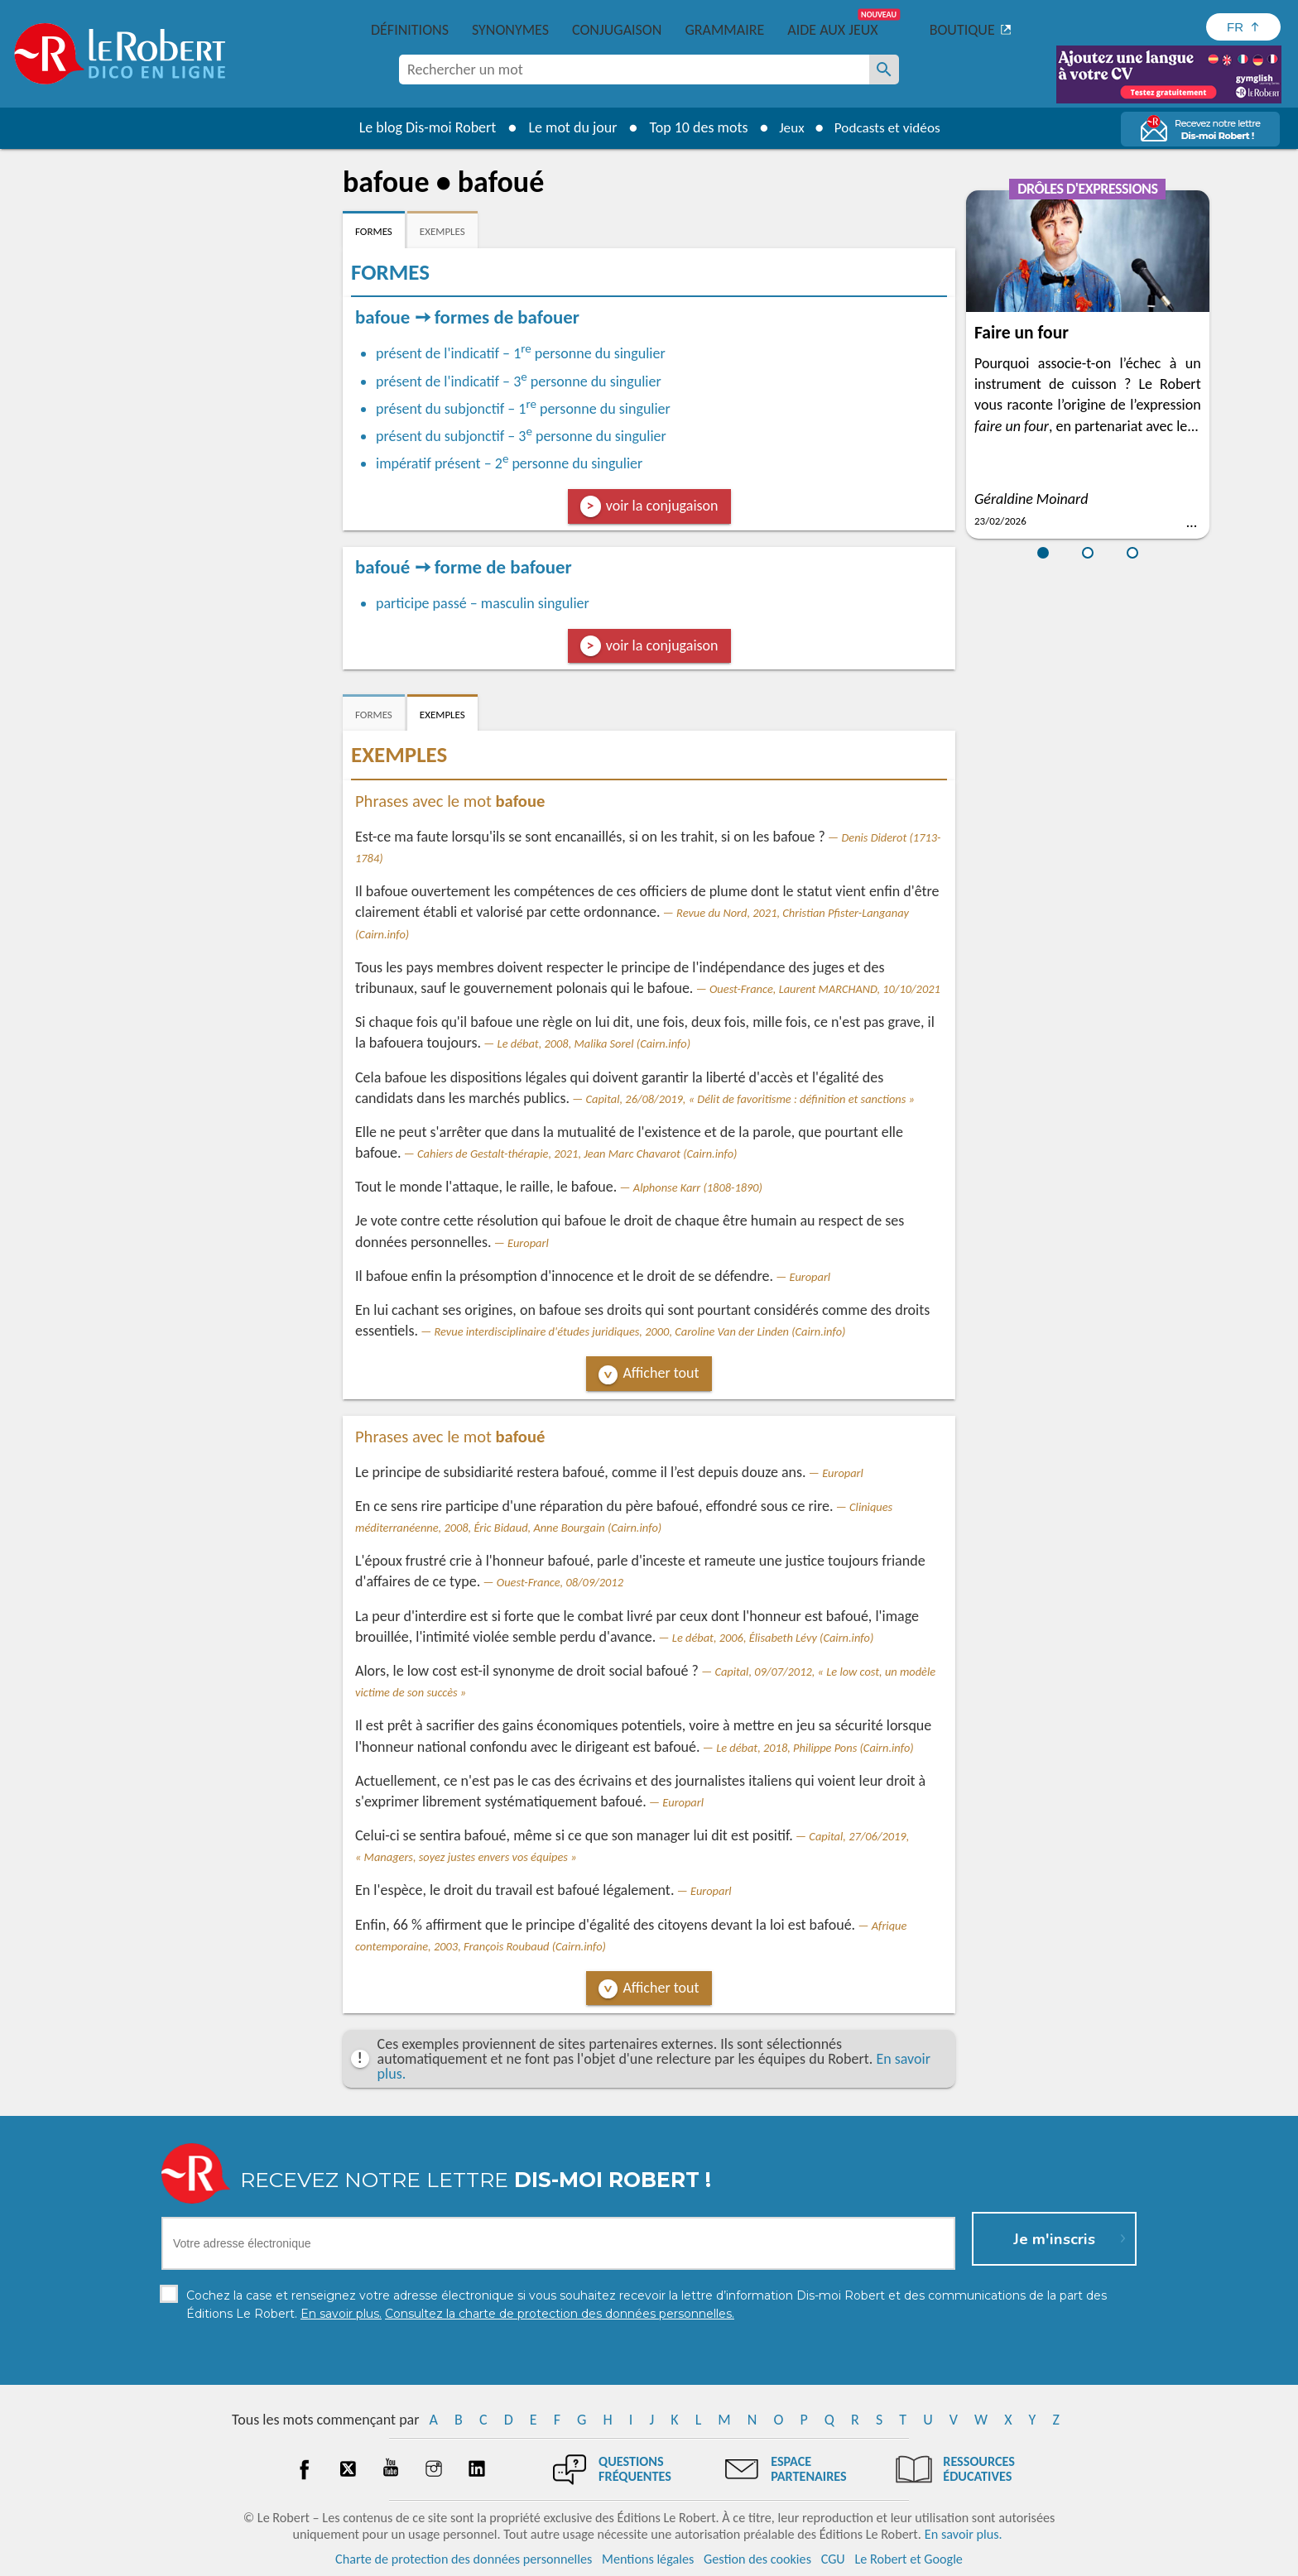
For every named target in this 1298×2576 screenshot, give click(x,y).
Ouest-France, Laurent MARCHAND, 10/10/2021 (824, 988)
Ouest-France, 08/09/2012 (560, 1582)
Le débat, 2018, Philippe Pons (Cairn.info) (815, 1747)
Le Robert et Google (908, 2559)
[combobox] (634, 69)
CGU (833, 2559)
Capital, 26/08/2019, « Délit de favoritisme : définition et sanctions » (750, 1098)
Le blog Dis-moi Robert (422, 127)
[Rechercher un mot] (884, 69)
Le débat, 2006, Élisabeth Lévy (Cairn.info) (772, 1637)
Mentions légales (648, 2559)
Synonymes (510, 30)
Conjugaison (616, 30)
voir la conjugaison (662, 505)
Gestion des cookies (757, 2559)
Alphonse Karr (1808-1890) (697, 1187)
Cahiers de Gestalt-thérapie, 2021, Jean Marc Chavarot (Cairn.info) (577, 1153)
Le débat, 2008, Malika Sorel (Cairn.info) (594, 1043)
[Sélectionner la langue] (1243, 27)
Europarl (528, 1242)
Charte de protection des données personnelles (463, 2559)
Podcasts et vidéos (889, 127)
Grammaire (724, 30)
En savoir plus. (963, 2534)
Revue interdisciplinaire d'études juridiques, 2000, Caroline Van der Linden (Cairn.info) (640, 1331)
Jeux (788, 127)
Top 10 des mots (693, 127)
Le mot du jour (567, 127)
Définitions (410, 30)
